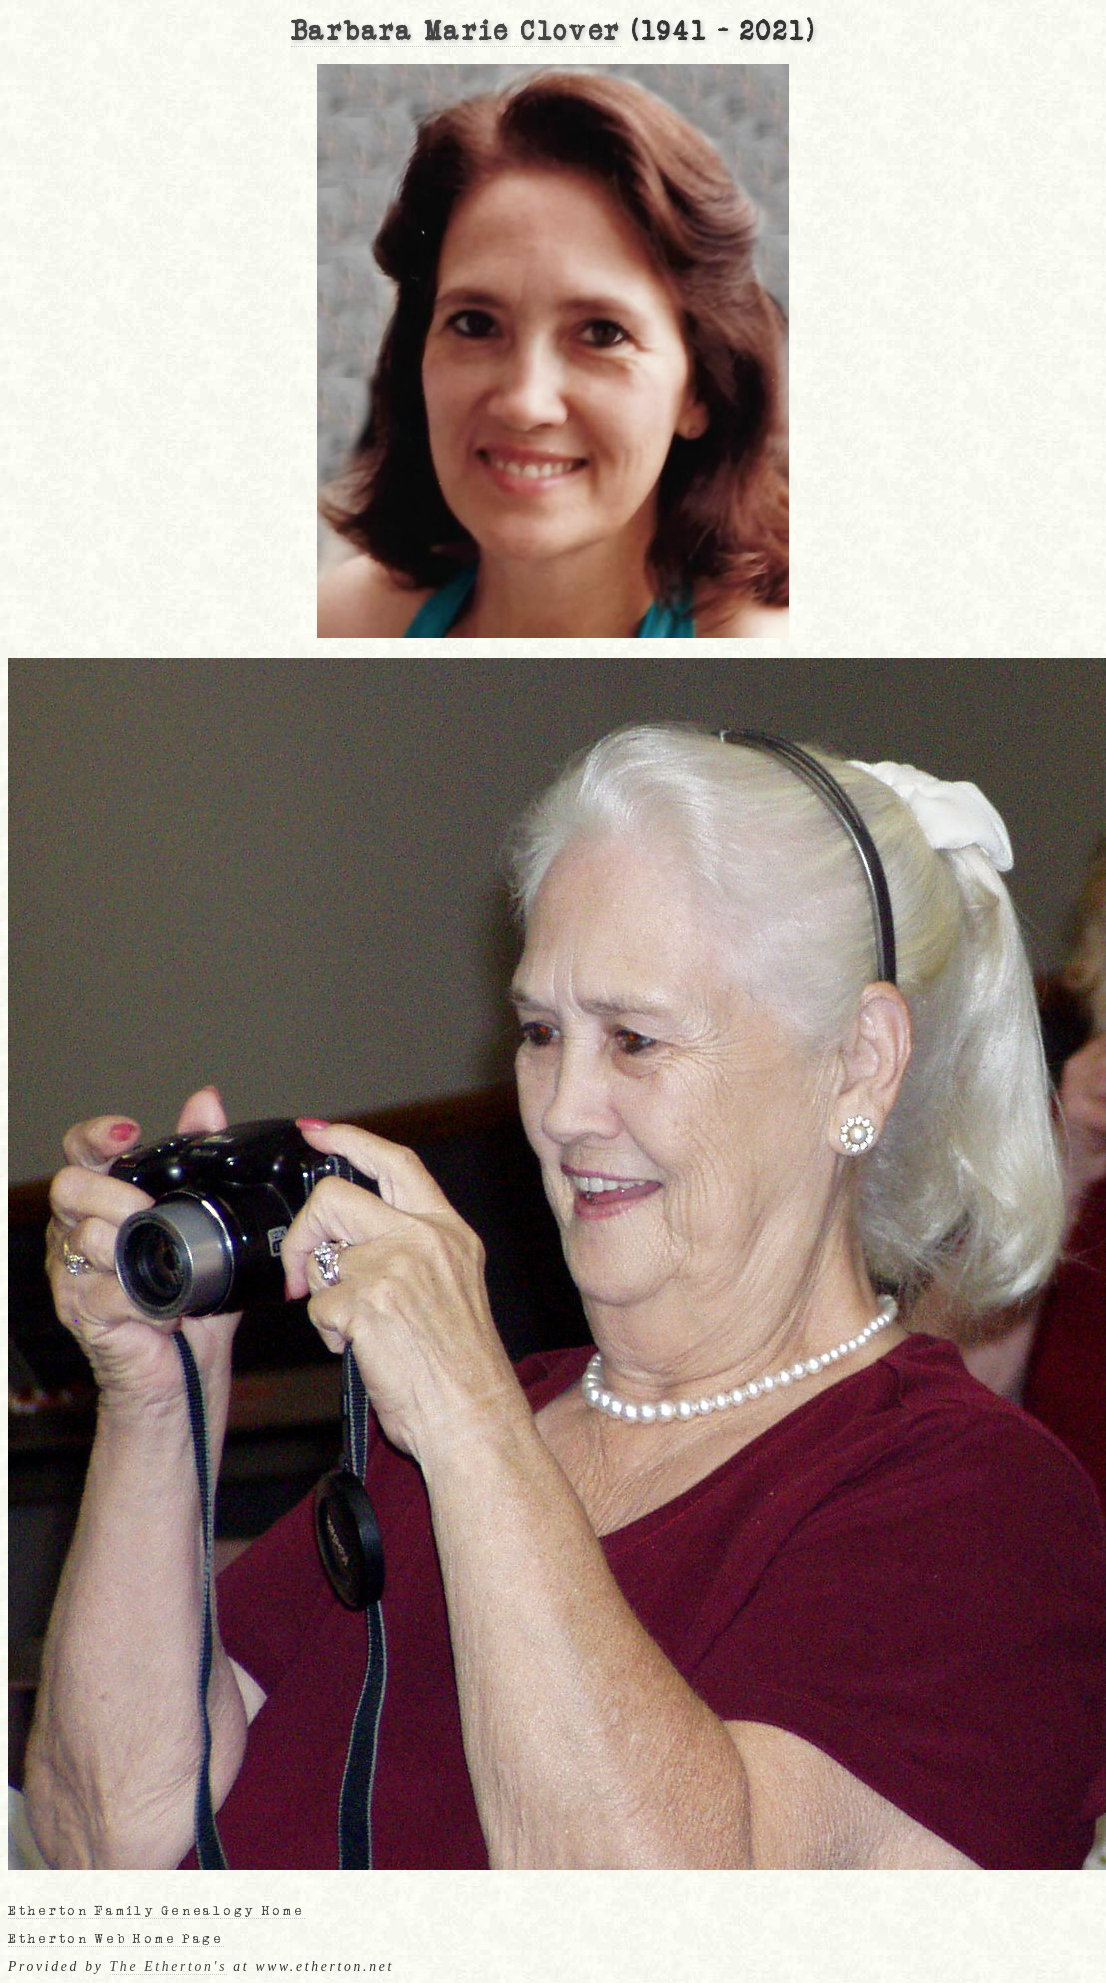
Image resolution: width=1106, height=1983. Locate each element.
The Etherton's (169, 1966)
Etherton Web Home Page (116, 1939)
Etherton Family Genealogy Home (156, 1911)
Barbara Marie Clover (456, 32)
